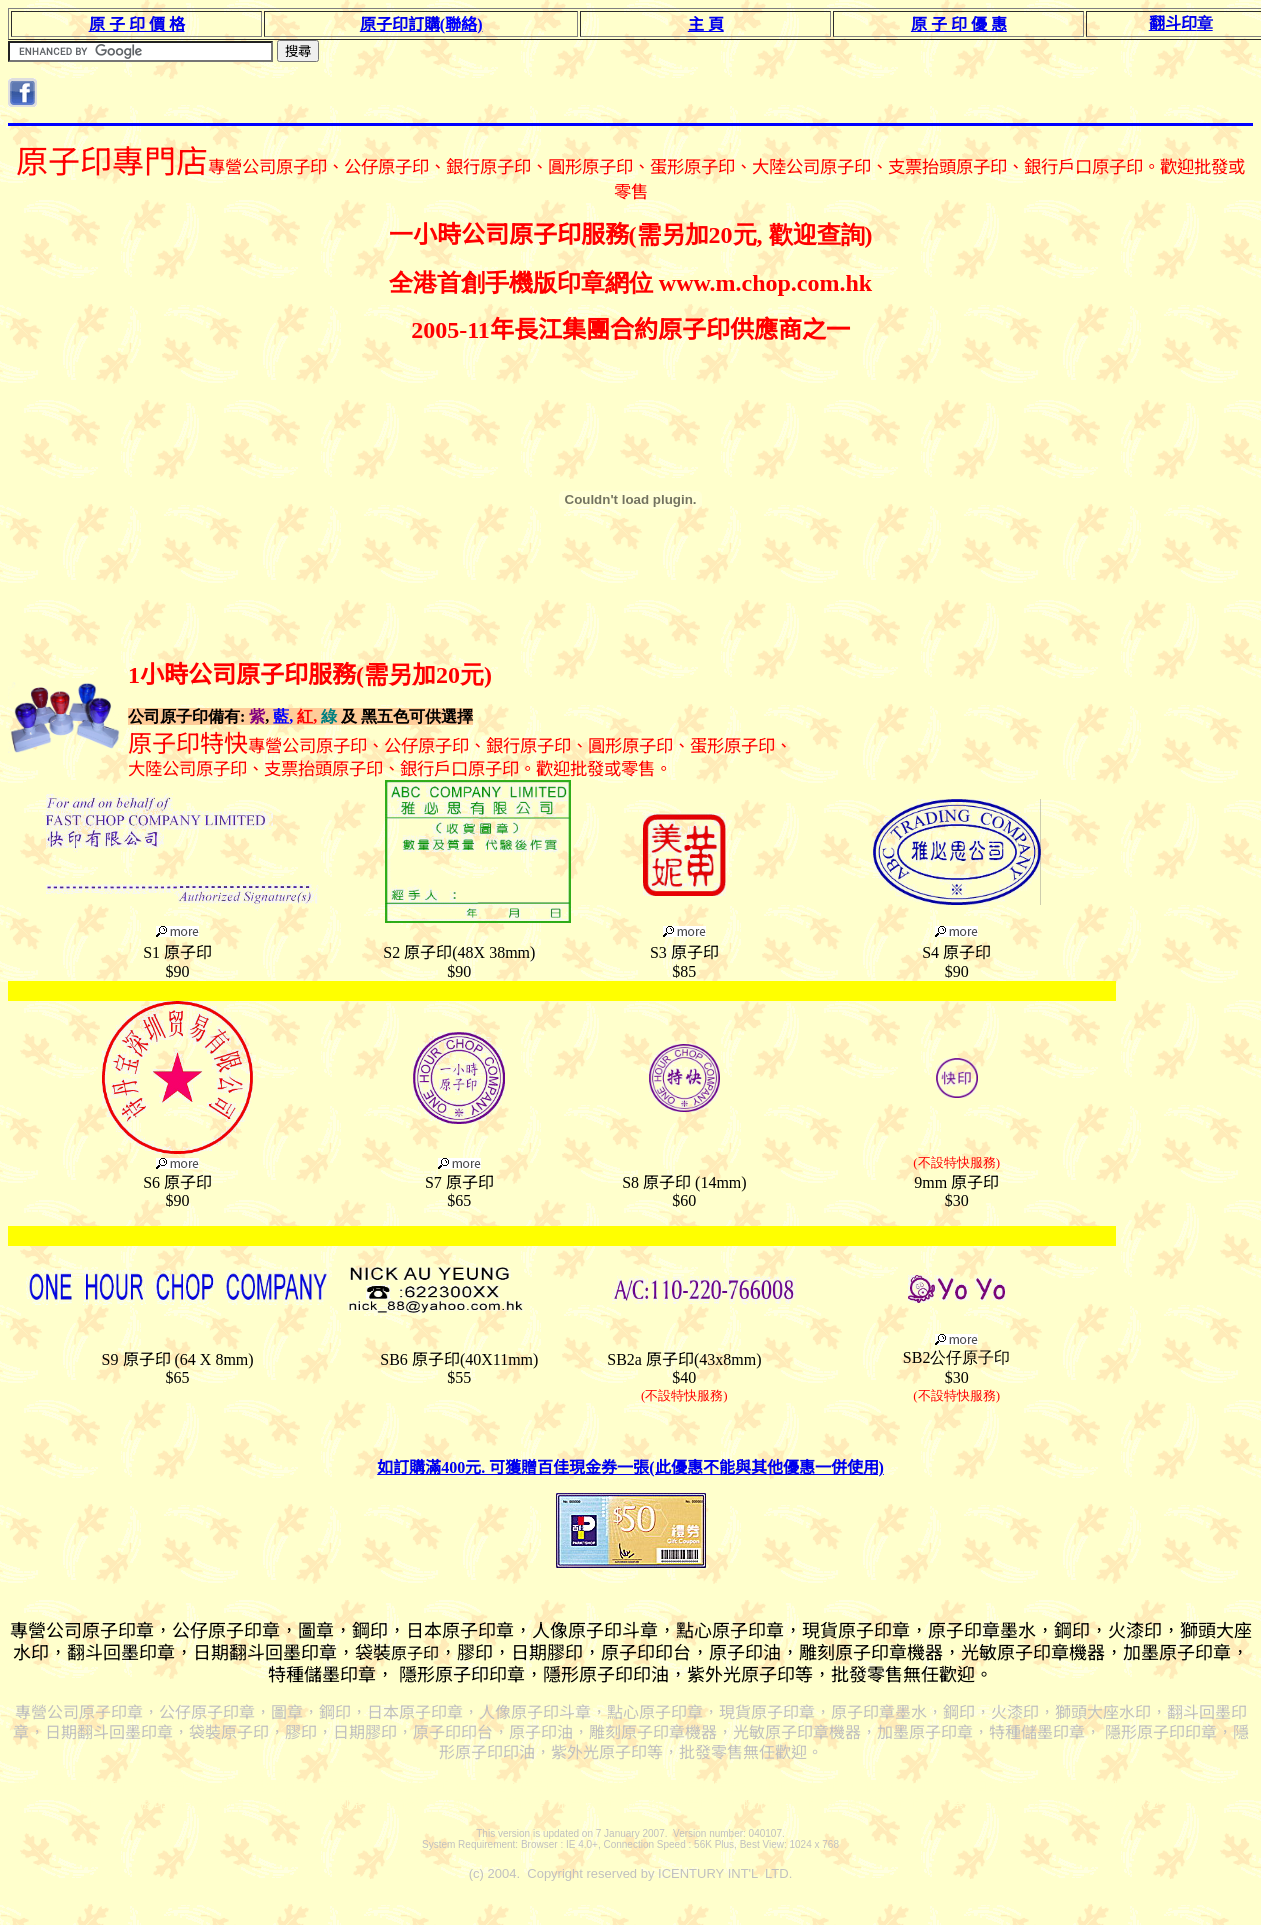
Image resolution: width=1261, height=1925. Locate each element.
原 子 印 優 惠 (959, 24)
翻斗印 (1181, 23)
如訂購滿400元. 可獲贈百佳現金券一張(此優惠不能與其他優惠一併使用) (630, 1467)
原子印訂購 (421, 24)
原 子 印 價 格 (137, 24)
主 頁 (706, 24)
